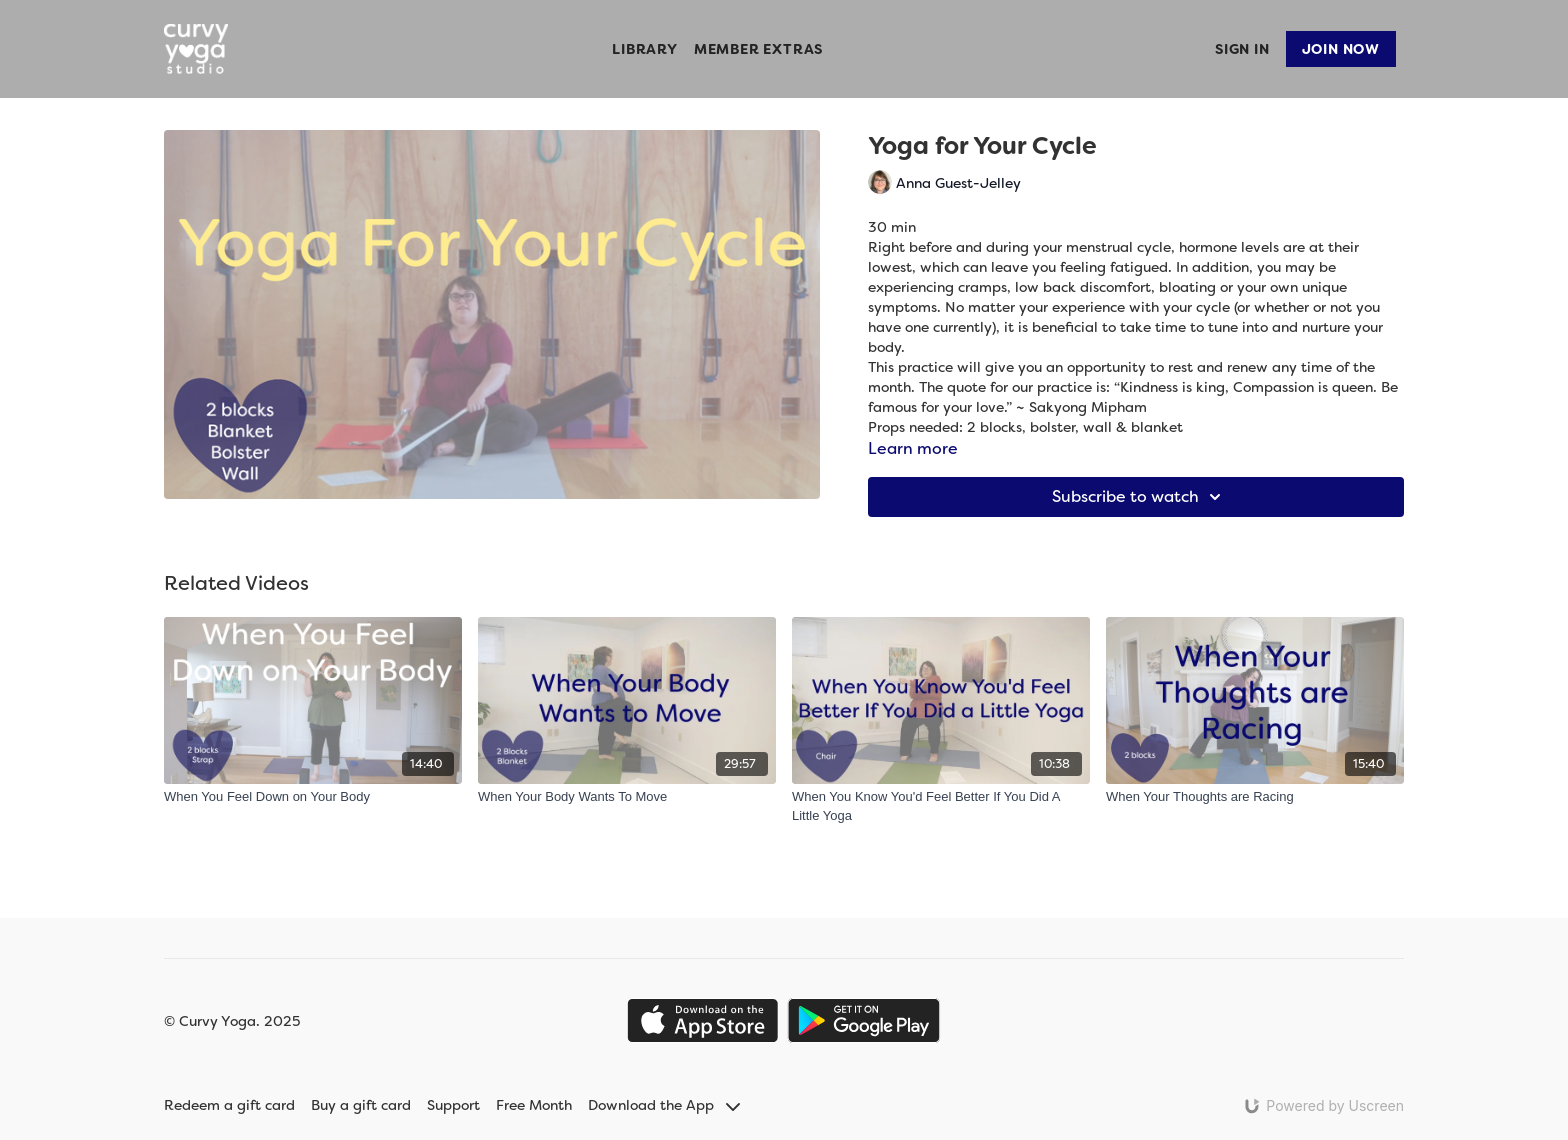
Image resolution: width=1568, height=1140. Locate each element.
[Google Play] (864, 1020)
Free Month (534, 1105)
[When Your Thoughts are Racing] (1255, 797)
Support (453, 1105)
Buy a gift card (361, 1105)
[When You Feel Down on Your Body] (313, 797)
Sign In (1242, 49)
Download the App (664, 1105)
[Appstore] (702, 1020)
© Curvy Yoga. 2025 (232, 1021)
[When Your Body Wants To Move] (627, 797)
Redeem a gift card (229, 1105)
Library (645, 49)
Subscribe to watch (1139, 497)
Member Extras (758, 49)
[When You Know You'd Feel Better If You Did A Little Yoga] (941, 806)
